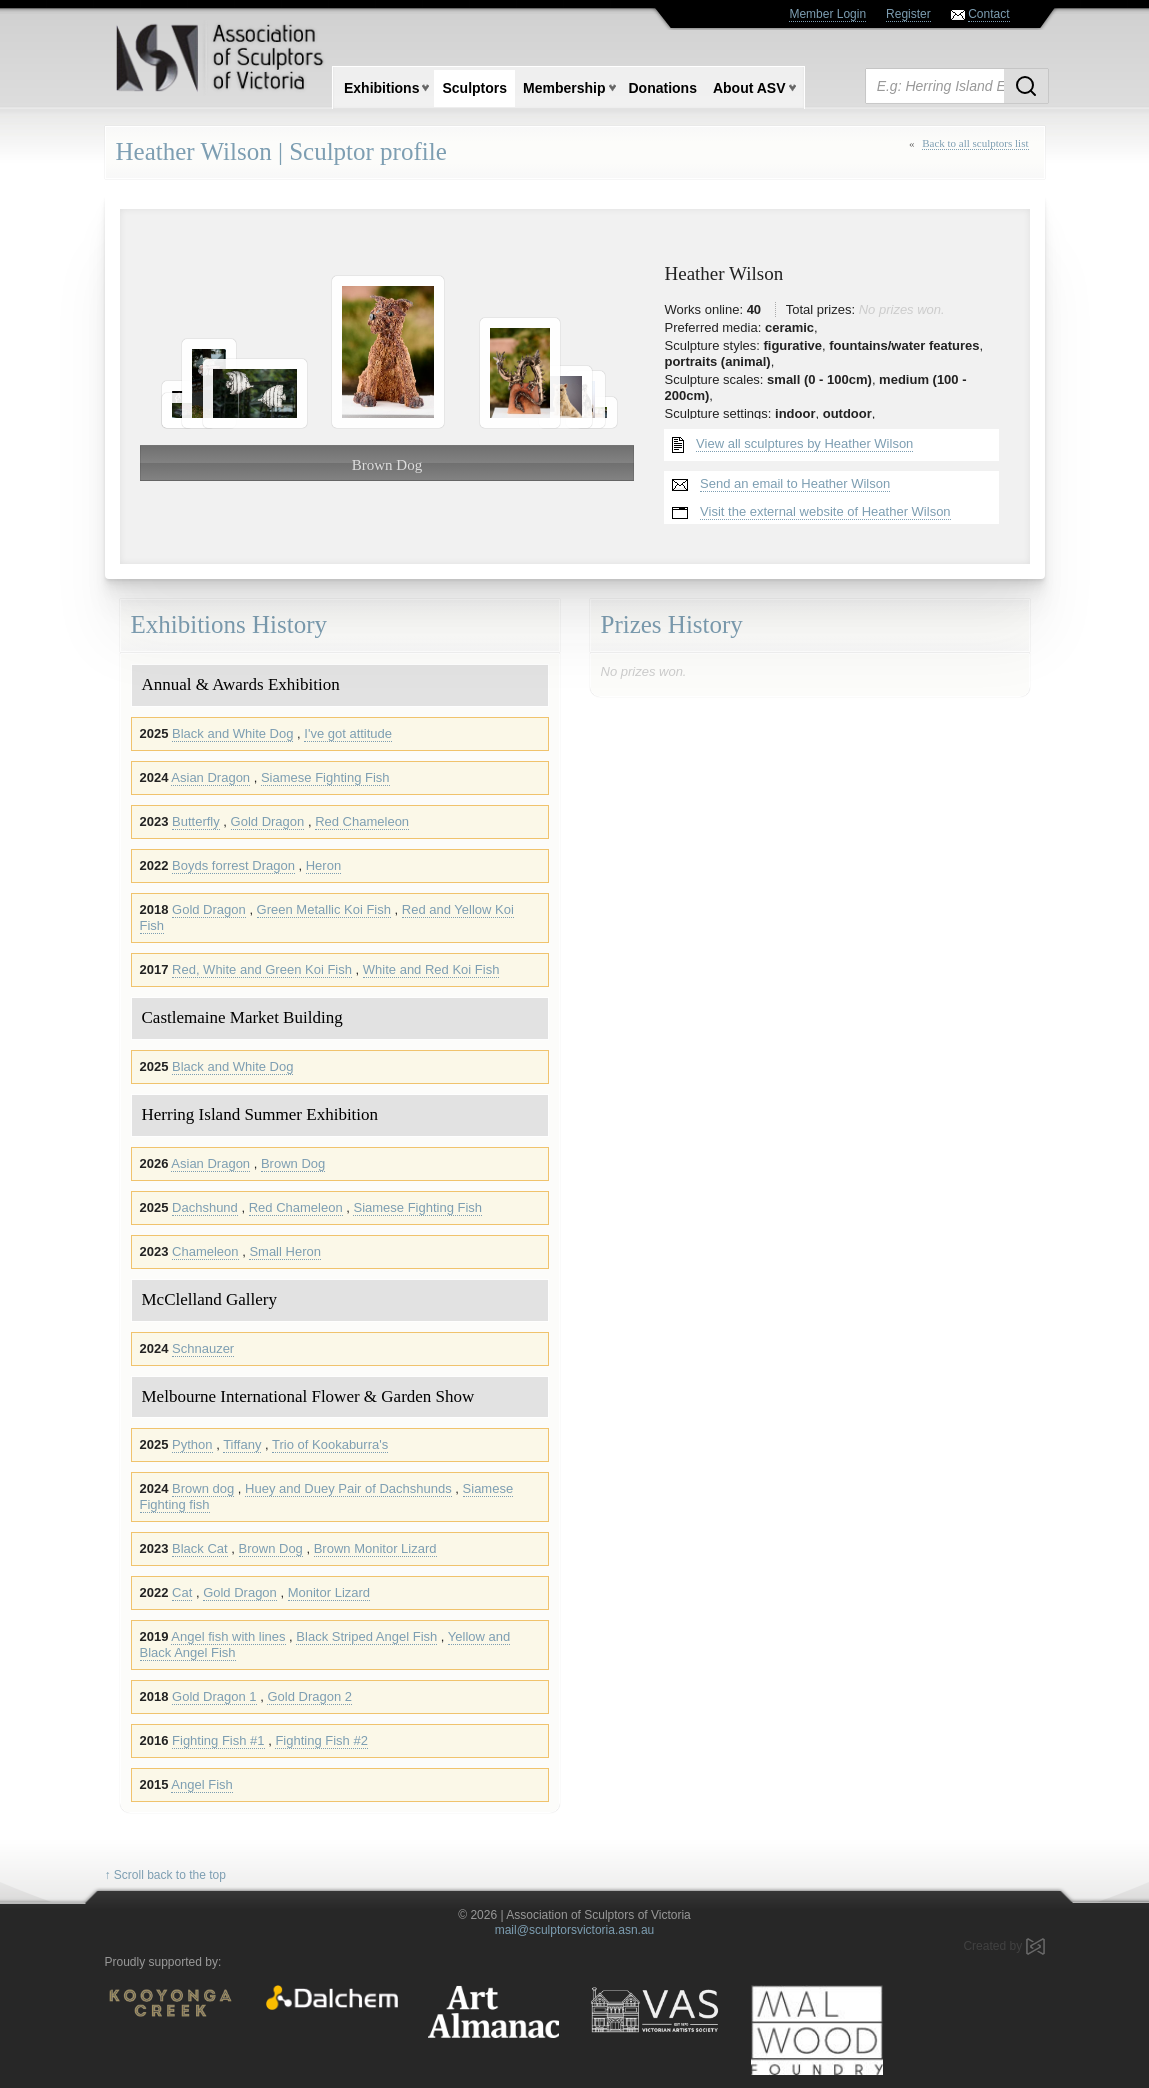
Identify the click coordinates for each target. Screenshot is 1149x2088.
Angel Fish (201, 1784)
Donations (663, 88)
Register (908, 14)
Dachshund (205, 1207)
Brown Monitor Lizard (375, 1548)
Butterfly (196, 821)
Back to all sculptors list (975, 143)
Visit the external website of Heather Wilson (825, 511)
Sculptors (474, 88)
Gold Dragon (268, 821)
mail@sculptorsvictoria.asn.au (575, 1930)
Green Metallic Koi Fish (324, 909)
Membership (564, 88)
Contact (988, 14)
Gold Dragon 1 (214, 1696)
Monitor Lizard (329, 1592)
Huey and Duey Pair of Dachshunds (348, 1488)
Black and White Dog (232, 733)
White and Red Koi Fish (431, 969)
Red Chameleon (362, 821)
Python (192, 1444)
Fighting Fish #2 (321, 1740)
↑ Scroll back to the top (165, 1875)
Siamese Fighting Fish (325, 777)
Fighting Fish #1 (218, 1740)
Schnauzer (203, 1348)
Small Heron (285, 1251)
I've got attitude (348, 733)
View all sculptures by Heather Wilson (804, 443)
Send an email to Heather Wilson (795, 483)
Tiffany (242, 1444)
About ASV (749, 88)
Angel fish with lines (228, 1636)
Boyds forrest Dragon (233, 865)
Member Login (827, 14)
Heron (323, 865)
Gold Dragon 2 (309, 1696)
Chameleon (205, 1251)
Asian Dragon (210, 777)
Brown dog (203, 1488)
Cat (182, 1592)
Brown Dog (293, 1163)
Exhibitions (381, 88)
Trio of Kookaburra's (330, 1444)
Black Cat (200, 1548)
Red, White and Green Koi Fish (262, 969)
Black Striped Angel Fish (366, 1636)
